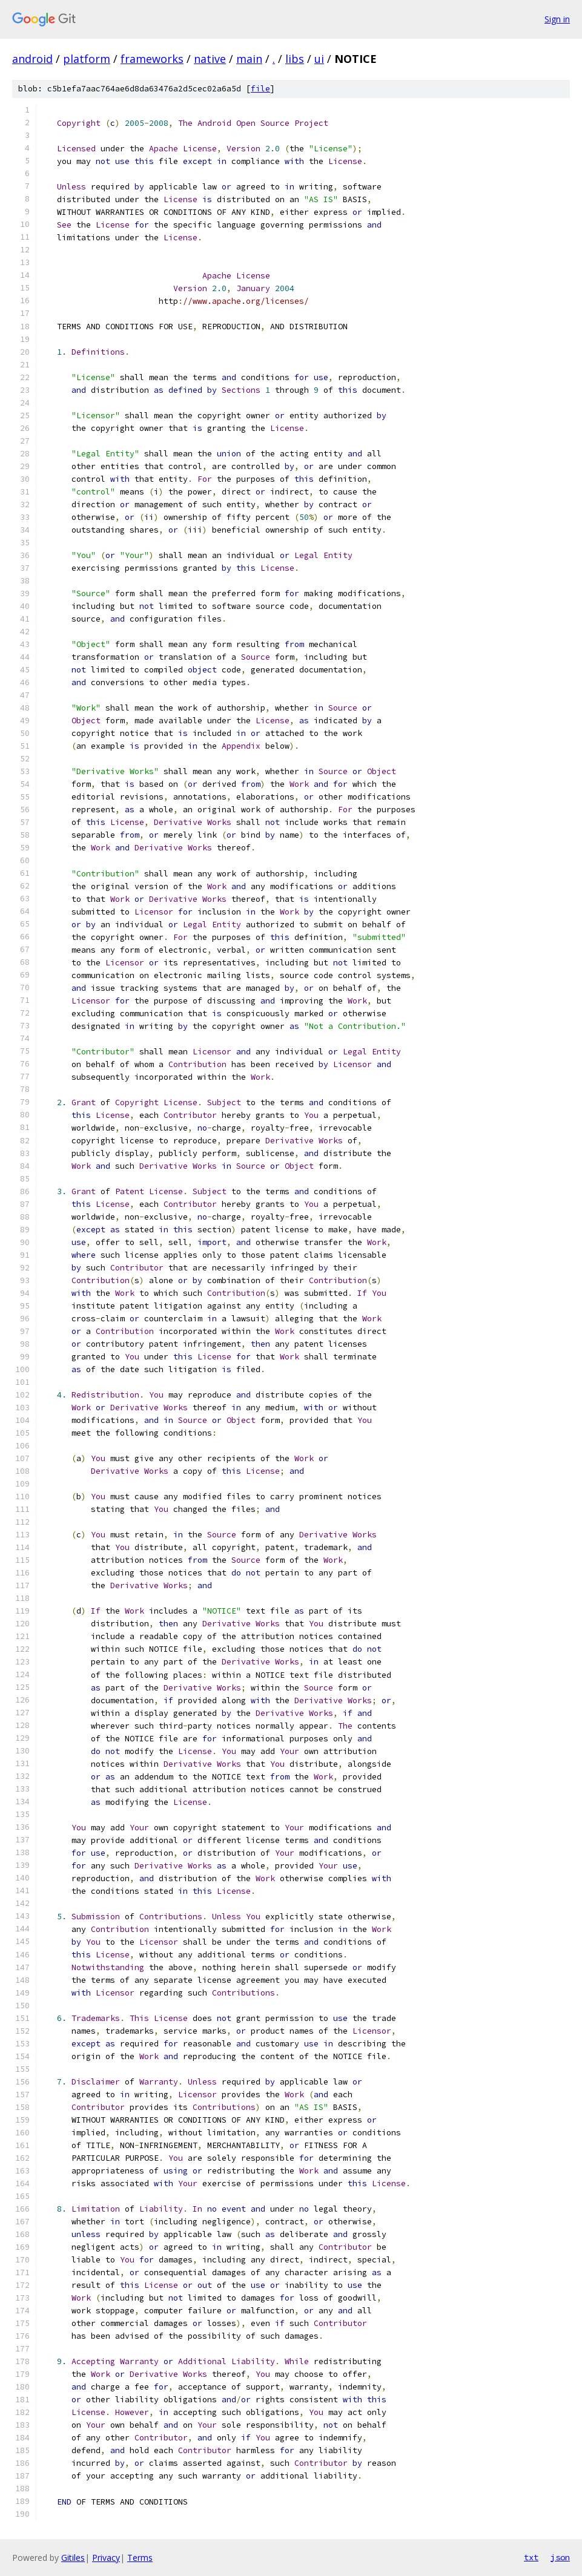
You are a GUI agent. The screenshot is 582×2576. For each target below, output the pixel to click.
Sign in (557, 19)
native (210, 58)
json (560, 2557)
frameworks (152, 58)
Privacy (106, 2557)
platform (86, 58)
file (260, 89)
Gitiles (73, 2557)
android (32, 58)
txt (531, 2557)
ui (319, 58)
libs (294, 58)
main (249, 58)
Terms (140, 2557)
